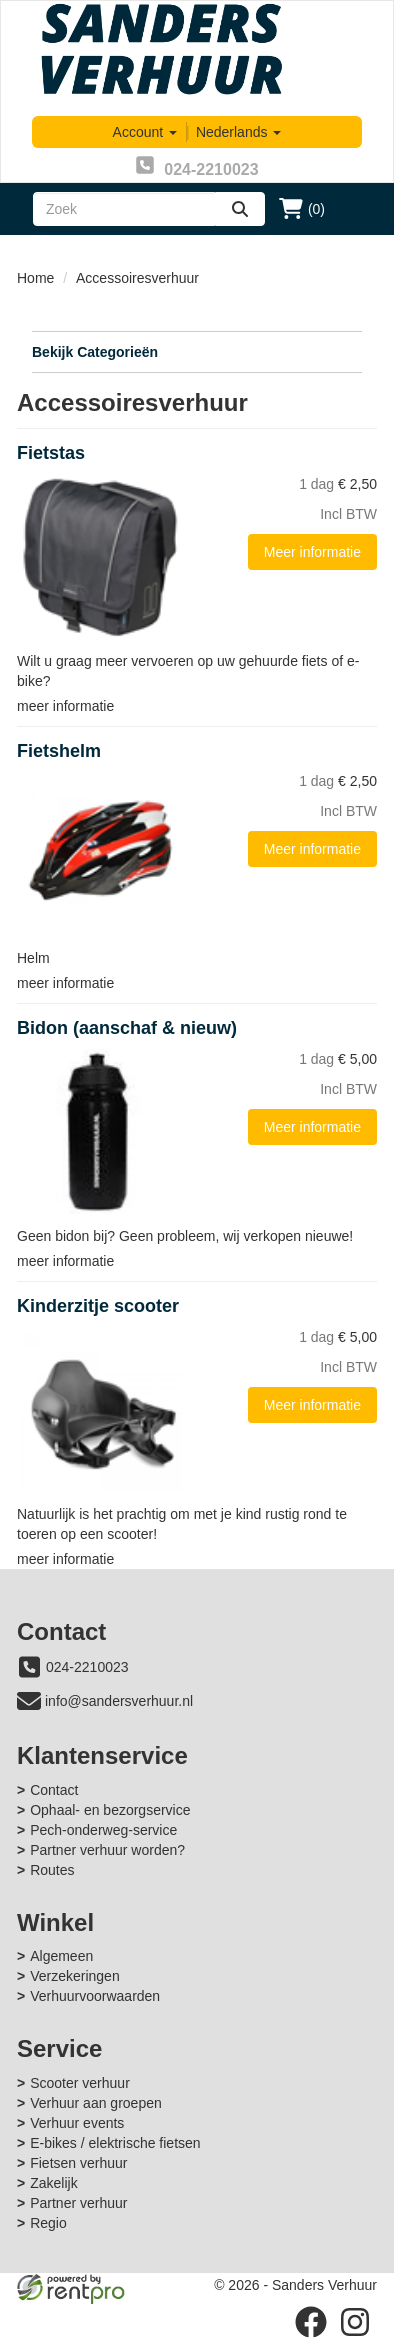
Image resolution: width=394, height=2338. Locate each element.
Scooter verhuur (80, 2083)
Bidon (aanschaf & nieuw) (127, 1028)
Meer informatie (312, 552)
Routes (52, 1870)
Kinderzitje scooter (98, 1306)
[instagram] (355, 2322)
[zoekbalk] (124, 209)
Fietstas (51, 453)
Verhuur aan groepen (96, 2103)
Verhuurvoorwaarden (95, 1996)
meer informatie (65, 706)
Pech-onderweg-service (103, 1830)
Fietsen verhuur (78, 2163)
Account (145, 132)
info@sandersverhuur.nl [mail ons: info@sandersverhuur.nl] (119, 1701)
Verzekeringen (75, 1976)
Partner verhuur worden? (107, 1850)
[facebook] (311, 2322)
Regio (48, 2223)
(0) (302, 209)
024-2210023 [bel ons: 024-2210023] (87, 1667)
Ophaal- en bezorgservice (110, 1810)
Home (35, 278)
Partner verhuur (78, 2203)
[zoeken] (240, 209)
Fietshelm (59, 751)
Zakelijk (53, 2183)
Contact (54, 1790)
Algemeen (61, 1956)
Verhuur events (77, 2123)
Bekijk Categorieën (197, 351)
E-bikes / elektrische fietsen (115, 2143)
